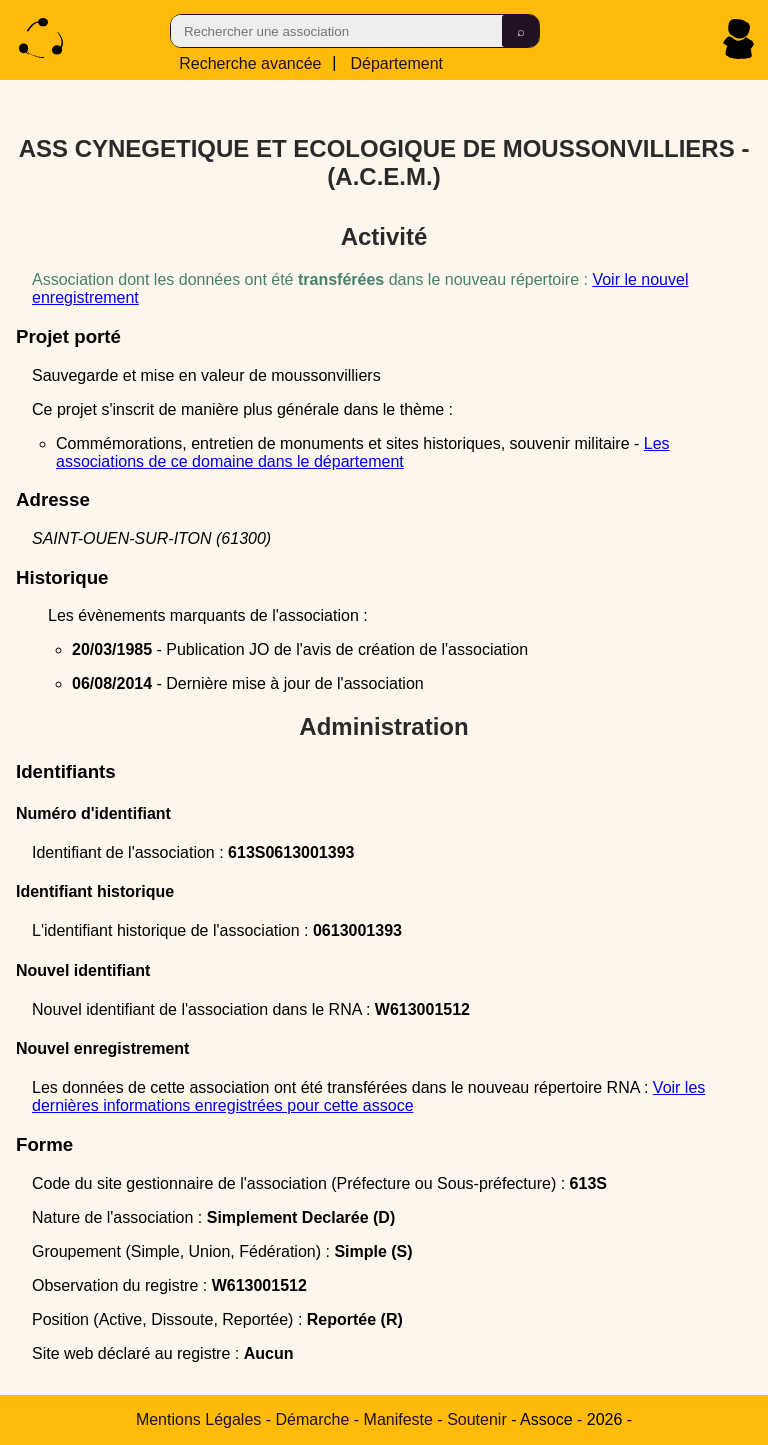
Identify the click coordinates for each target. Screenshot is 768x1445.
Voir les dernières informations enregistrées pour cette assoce (368, 1096)
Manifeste (398, 1419)
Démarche (313, 1419)
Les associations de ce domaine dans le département (363, 452)
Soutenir (477, 1419)
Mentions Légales (198, 1419)
